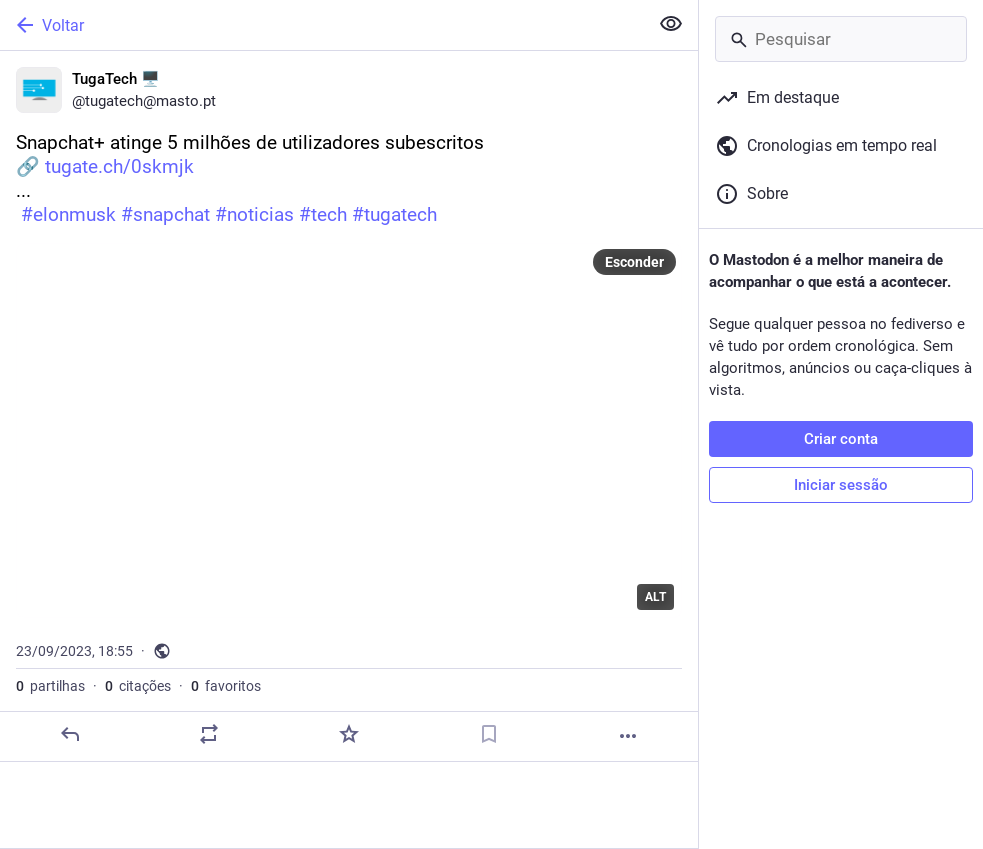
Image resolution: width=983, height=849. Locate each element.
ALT (655, 597)
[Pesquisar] (841, 39)
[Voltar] (322, 25)
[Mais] (628, 736)
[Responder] (70, 734)
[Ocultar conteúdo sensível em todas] (671, 24)
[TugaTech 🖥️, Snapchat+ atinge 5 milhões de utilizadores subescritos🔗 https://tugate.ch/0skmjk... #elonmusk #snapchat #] (349, 406)
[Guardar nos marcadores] (489, 734)
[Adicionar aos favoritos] (349, 734)
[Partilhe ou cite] (209, 734)
